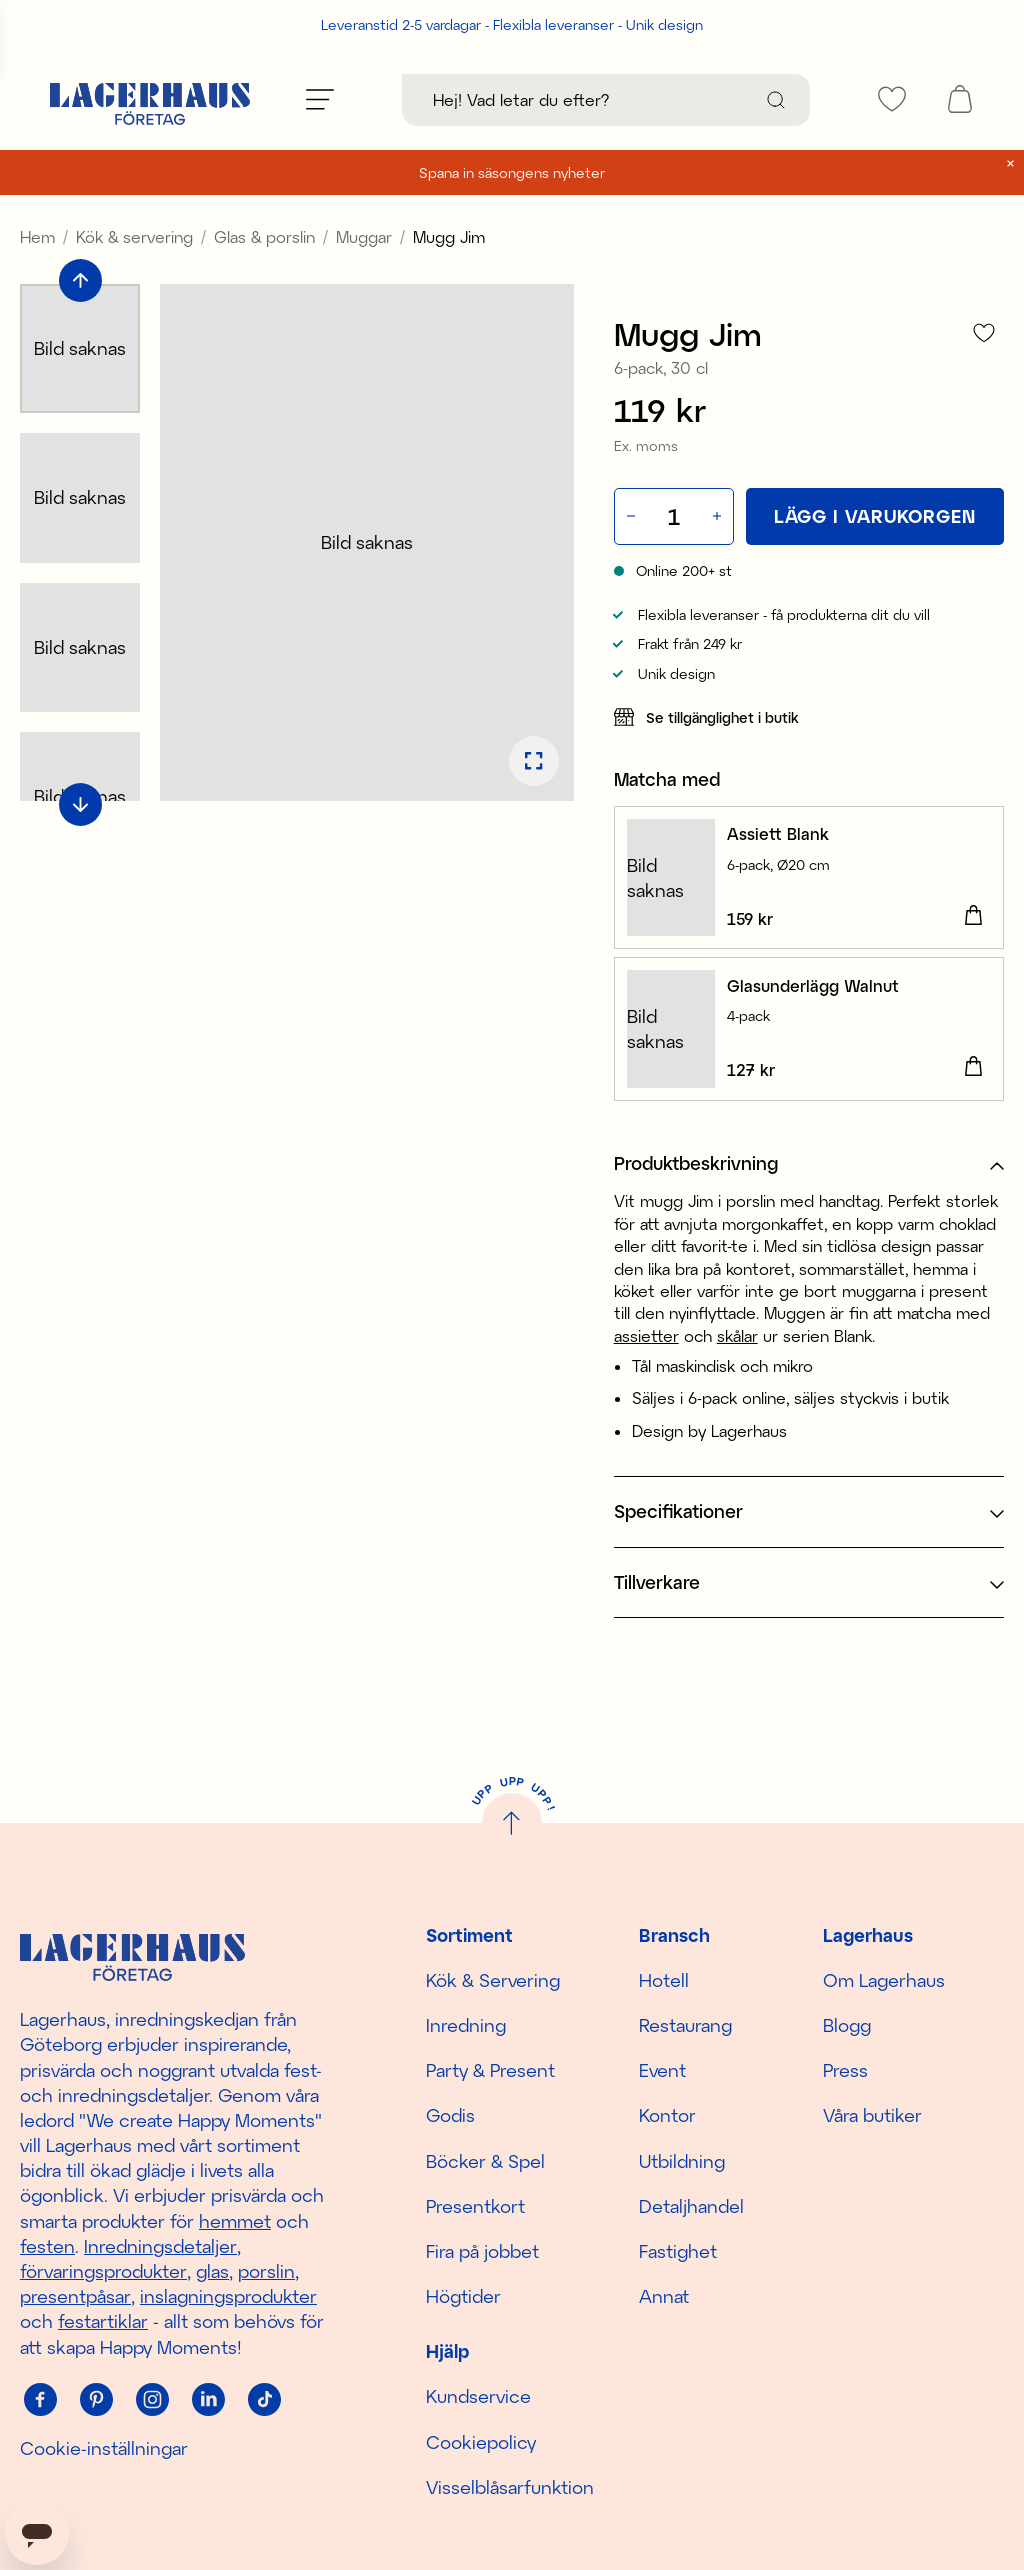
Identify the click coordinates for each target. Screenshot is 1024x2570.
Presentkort (475, 2206)
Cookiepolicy (481, 2442)
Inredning (466, 2025)
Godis (450, 2115)
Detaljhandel (691, 2206)
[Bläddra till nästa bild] (80, 804)
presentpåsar (75, 2296)
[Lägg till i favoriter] (984, 332)
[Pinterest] (96, 2400)
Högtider (463, 2296)
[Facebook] (40, 2400)
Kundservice (478, 2396)
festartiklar (103, 2321)
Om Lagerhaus (884, 1980)
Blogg (847, 2025)
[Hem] (150, 99)
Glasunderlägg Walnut (813, 985)
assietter (646, 1335)
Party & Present (490, 2070)
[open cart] (960, 99)
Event (662, 2070)
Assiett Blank (778, 833)
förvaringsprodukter (103, 2271)
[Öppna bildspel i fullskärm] (534, 761)
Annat (664, 2296)
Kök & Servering (493, 1980)
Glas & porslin (264, 236)
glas (212, 2271)
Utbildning (682, 2161)
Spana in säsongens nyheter (512, 172)
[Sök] (776, 100)
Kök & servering (134, 236)
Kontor (667, 2115)
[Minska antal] (629, 516)
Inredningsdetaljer (160, 2246)
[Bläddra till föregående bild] (80, 280)
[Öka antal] (719, 516)
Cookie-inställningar (104, 2448)
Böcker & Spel (485, 2161)
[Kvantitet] (674, 516)
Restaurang (685, 2025)
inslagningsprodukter (228, 2296)
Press (845, 2070)
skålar (737, 1335)
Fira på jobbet (482, 2251)
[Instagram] (152, 2400)
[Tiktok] (264, 2400)
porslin (266, 2271)
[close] (1010, 163)
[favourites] (892, 99)
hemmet (235, 2221)
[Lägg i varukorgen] (875, 516)
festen (47, 2246)
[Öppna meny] (320, 99)
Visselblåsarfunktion (510, 2487)
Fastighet (678, 2251)
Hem (37, 236)
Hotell (664, 1980)
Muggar (364, 236)
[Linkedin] (208, 2400)
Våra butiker (872, 2115)
